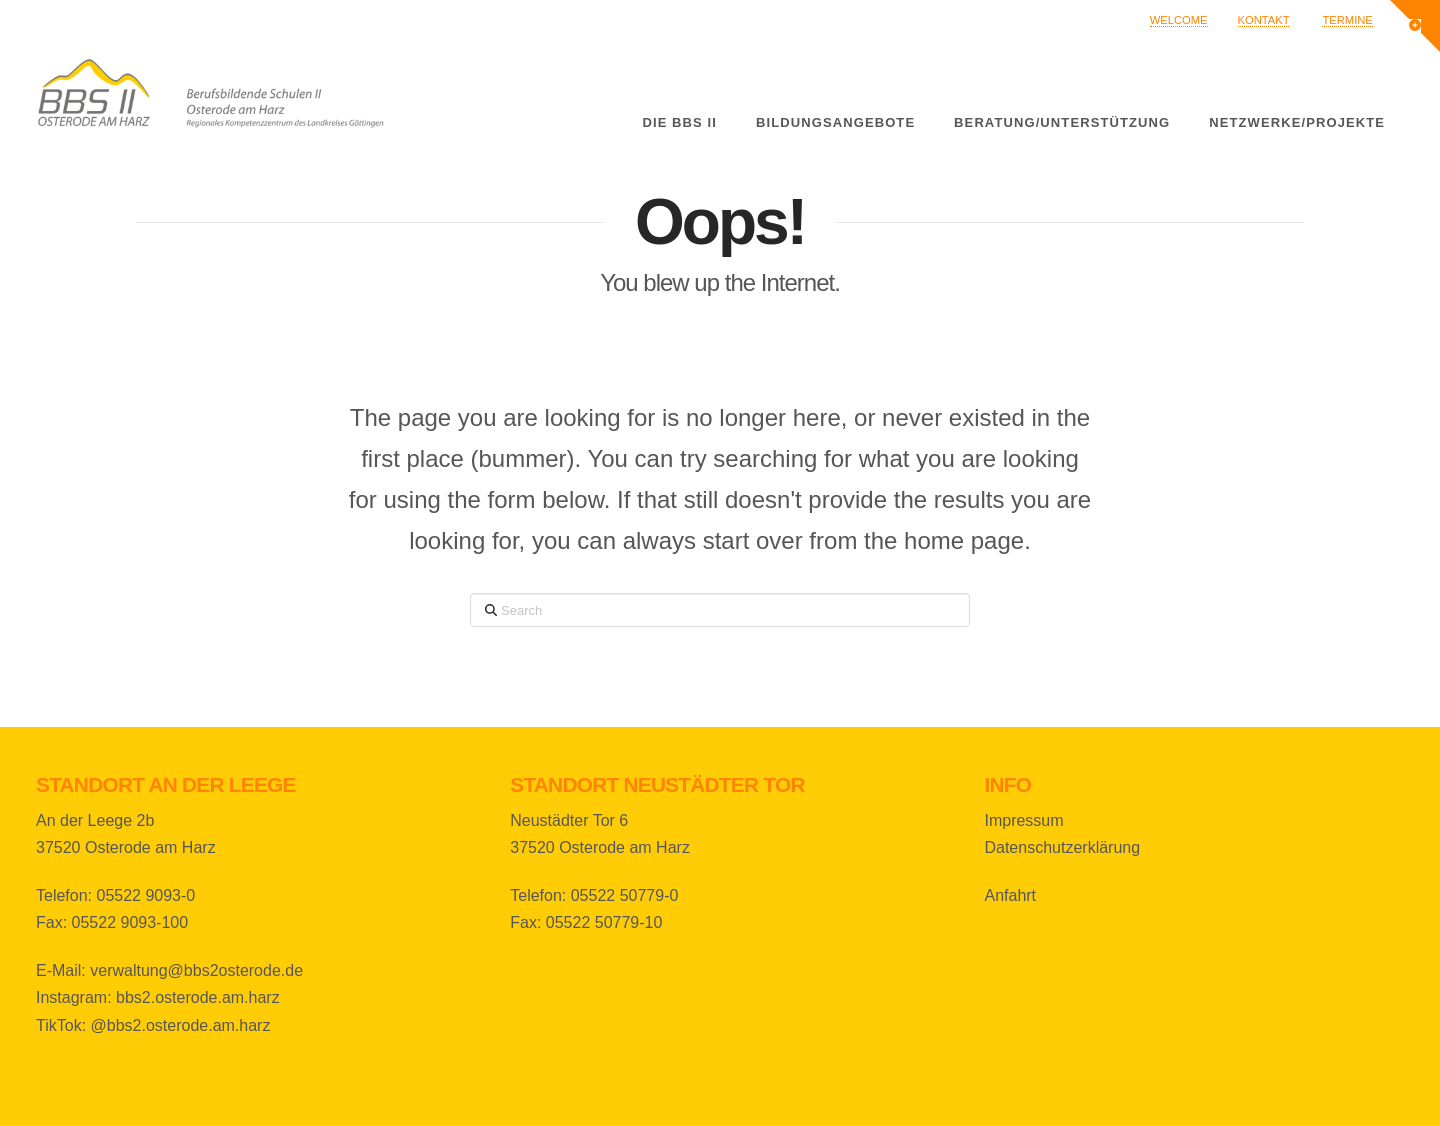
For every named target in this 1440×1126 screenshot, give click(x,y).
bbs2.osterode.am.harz (198, 997)
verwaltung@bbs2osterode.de (196, 970)
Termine (1347, 20)
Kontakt (1264, 20)
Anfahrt (1010, 895)
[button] (1415, 26)
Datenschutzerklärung (1062, 847)
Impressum (1023, 820)
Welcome (1179, 20)
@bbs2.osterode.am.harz (181, 1025)
